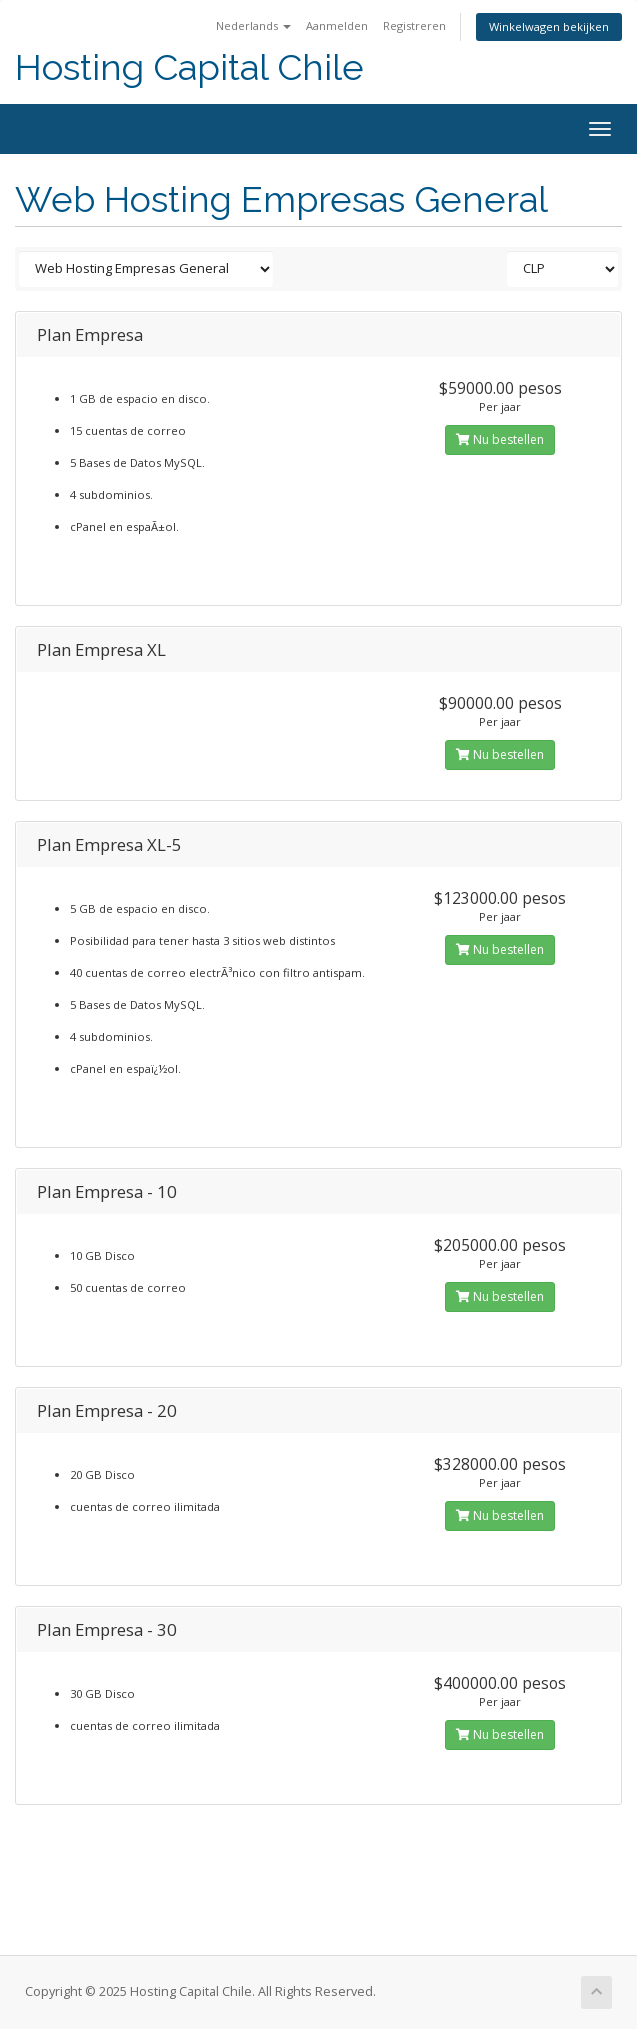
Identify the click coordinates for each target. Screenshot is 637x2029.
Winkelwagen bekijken (549, 26)
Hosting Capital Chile (189, 67)
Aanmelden (337, 25)
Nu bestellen (500, 439)
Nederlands (253, 25)
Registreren (414, 25)
